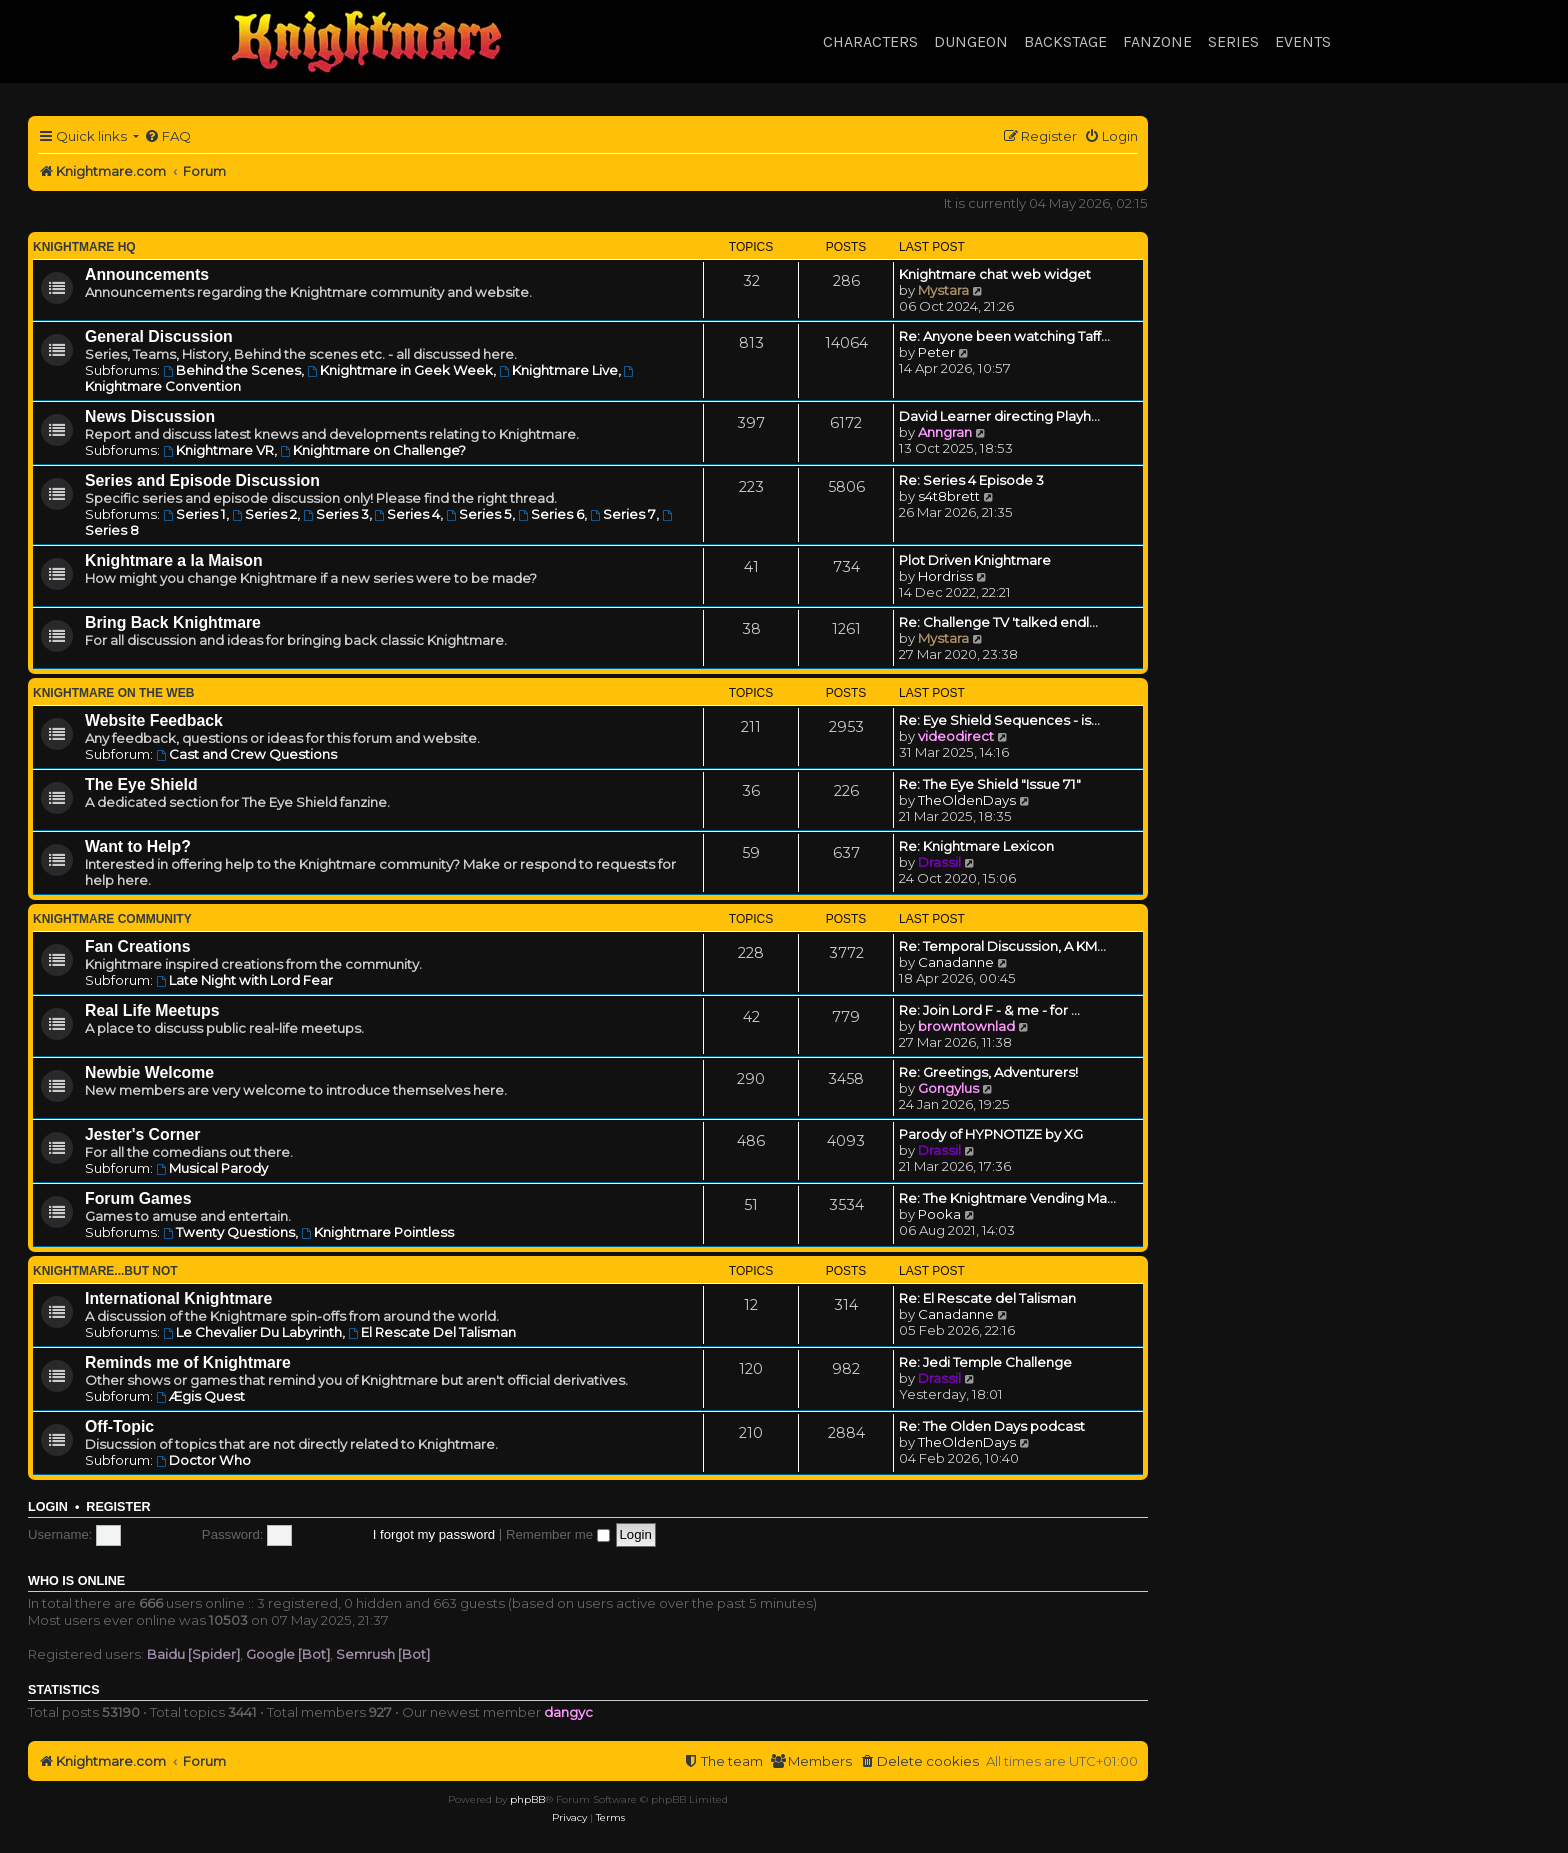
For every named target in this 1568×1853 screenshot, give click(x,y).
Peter (936, 352)
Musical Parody (212, 1168)
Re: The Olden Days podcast (992, 1426)
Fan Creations (138, 946)
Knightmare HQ (84, 247)
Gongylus (948, 1088)
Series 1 (194, 514)
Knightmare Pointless (377, 1232)
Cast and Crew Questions (246, 754)
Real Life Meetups (152, 1010)
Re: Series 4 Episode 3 (971, 480)
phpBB (527, 1799)
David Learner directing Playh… (999, 416)
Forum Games (138, 1198)
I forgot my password (434, 1534)
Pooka (939, 1214)
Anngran (945, 432)
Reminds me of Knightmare (188, 1362)
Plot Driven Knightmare (975, 560)
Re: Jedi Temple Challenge (985, 1362)
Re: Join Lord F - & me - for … (989, 1010)
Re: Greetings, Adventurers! (988, 1072)
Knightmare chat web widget (995, 274)
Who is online (76, 1581)
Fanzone (1157, 41)
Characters (870, 41)
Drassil (939, 862)
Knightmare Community (112, 919)
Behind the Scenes (232, 370)
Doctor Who (203, 1460)
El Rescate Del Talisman (432, 1332)
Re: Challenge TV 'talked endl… (998, 622)
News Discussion (150, 416)
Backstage (1065, 41)
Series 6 (551, 514)
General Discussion (159, 336)
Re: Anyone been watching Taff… (1004, 336)
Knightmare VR (218, 450)
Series (1233, 41)
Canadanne (956, 962)
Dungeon (971, 41)
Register (118, 1507)
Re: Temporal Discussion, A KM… (1002, 946)
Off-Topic (119, 1426)
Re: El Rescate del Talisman (987, 1298)
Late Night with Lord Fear (244, 980)
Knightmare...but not (105, 1271)
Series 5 (479, 514)
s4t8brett (949, 496)
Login (48, 1507)
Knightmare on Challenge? (373, 450)
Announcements (147, 274)
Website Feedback (154, 720)
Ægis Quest (200, 1396)
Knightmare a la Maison (174, 560)
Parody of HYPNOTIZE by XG (991, 1134)
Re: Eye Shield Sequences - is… (999, 720)
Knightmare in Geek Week (400, 370)
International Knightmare (178, 1298)
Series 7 (623, 514)
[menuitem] (167, 136)
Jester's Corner (143, 1134)
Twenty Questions (229, 1232)
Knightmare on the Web (113, 693)
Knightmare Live (558, 370)
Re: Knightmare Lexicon (976, 846)
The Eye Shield (141, 784)
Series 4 (408, 514)
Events (1303, 41)
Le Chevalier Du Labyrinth (252, 1332)
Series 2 (264, 514)
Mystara (943, 290)
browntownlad (966, 1026)
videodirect (956, 736)
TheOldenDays (967, 800)
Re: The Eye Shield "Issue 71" (990, 784)
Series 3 (336, 514)
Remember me (558, 1534)
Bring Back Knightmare (173, 622)
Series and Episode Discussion (202, 480)
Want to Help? (138, 846)
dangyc (568, 1712)
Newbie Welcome (149, 1072)
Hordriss (945, 576)
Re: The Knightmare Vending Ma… (1007, 1198)
